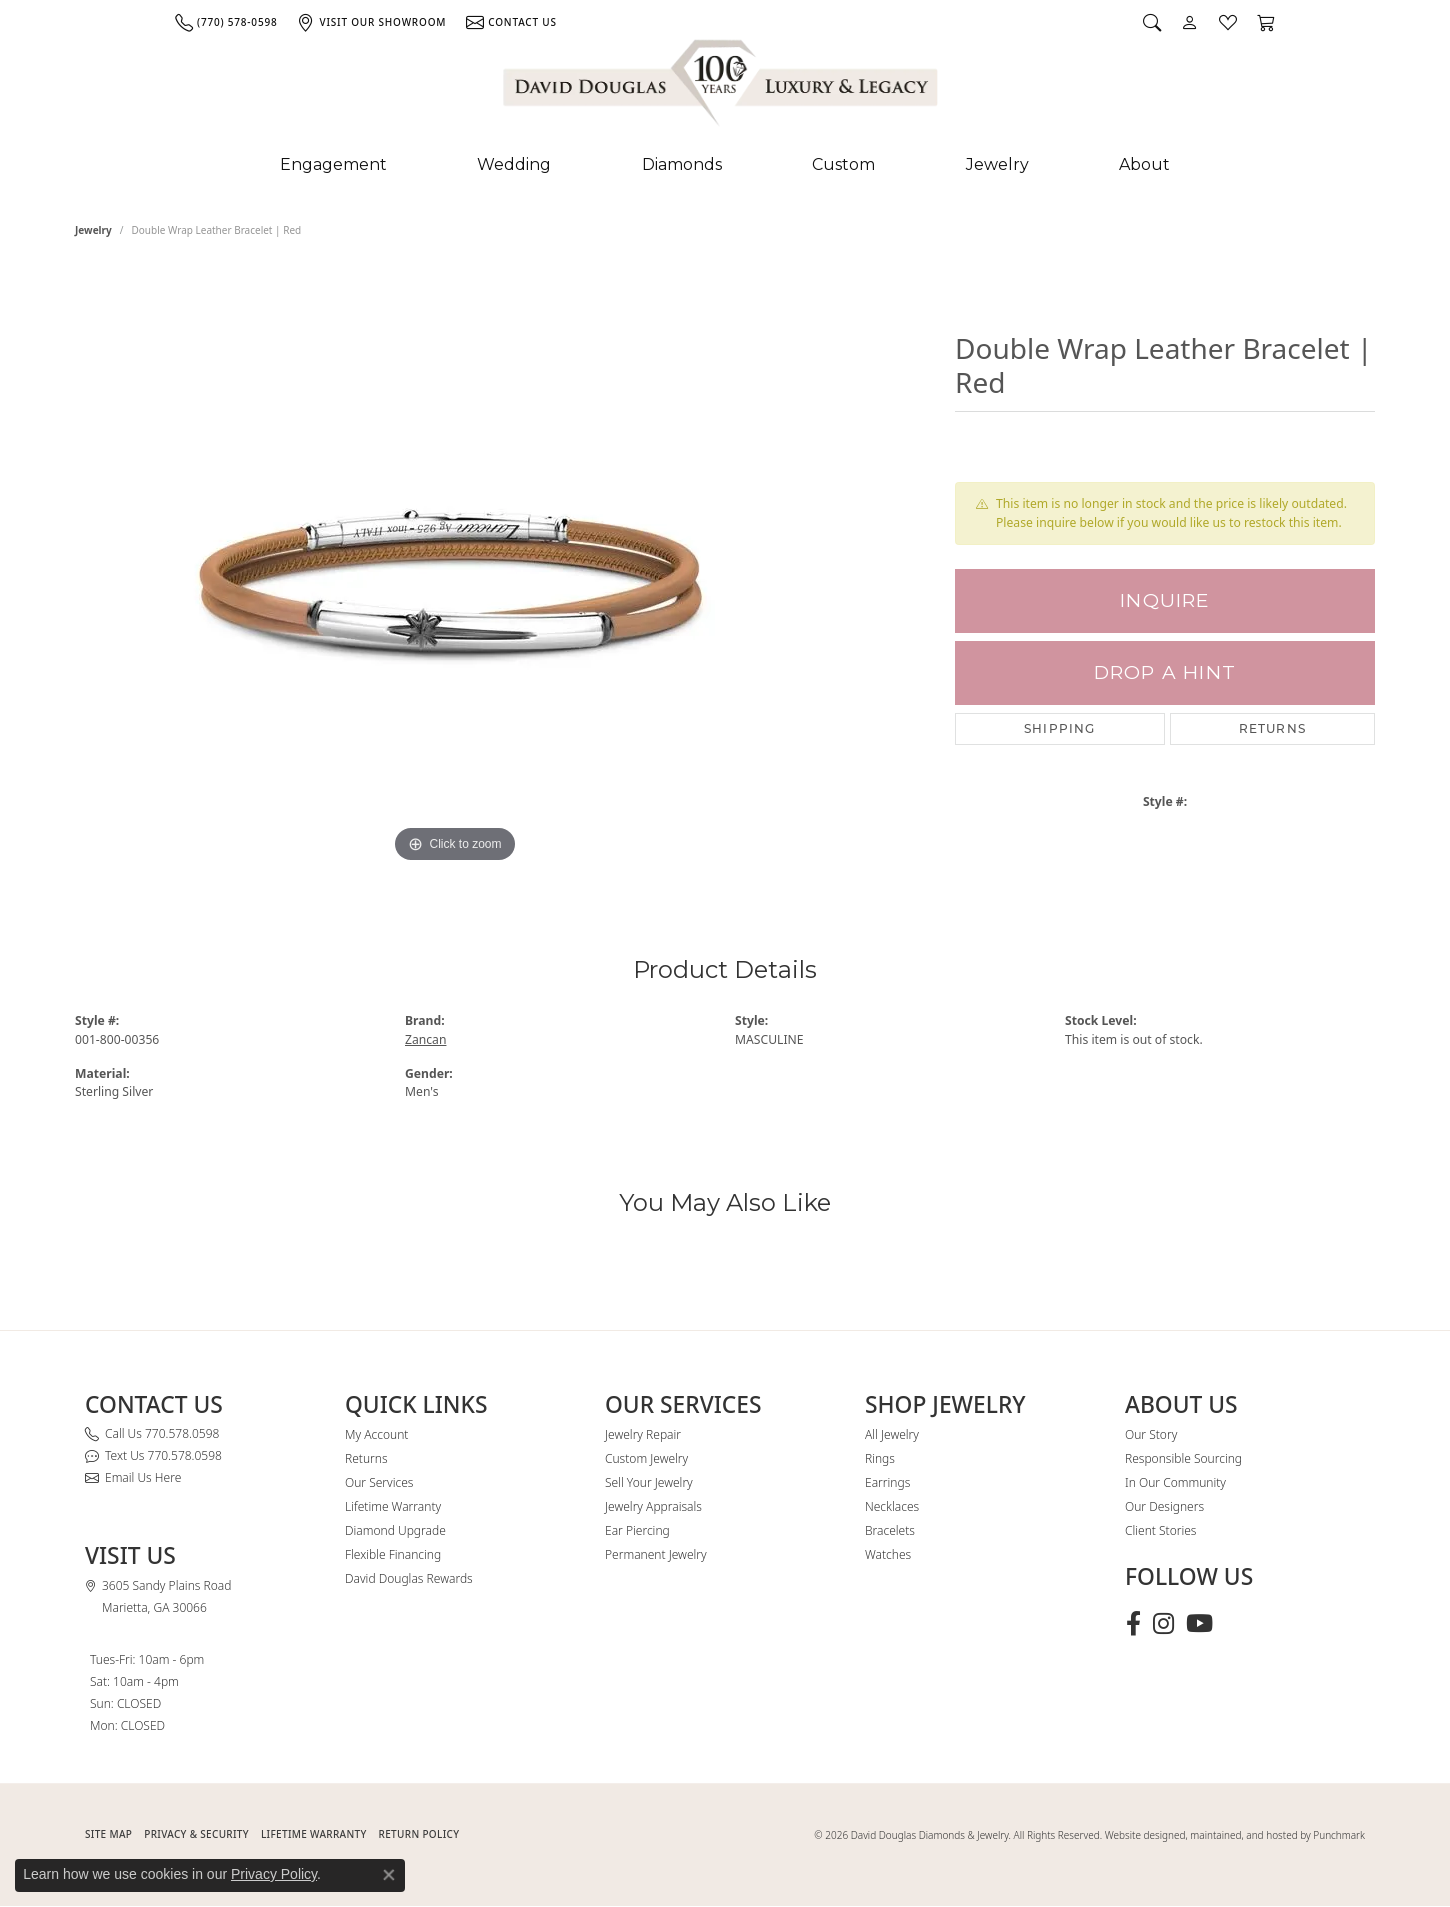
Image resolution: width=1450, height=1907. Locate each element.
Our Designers (1164, 1506)
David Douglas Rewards (409, 1578)
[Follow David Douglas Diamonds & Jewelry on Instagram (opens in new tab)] (1163, 1624)
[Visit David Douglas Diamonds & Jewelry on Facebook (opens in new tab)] (1133, 1624)
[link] (226, 22)
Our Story (1151, 1434)
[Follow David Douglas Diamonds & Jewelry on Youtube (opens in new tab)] (1199, 1624)
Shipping (1060, 728)
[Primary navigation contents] (725, 165)
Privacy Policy (274, 1874)
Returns (1272, 728)
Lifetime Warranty (393, 1506)
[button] (1152, 22)
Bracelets (890, 1530)
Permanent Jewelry (656, 1554)
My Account (376, 1434)
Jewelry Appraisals (653, 1506)
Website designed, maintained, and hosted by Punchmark (1235, 1835)
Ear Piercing (637, 1530)
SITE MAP (108, 1834)
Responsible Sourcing (1183, 1458)
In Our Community (1175, 1482)
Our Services (379, 1482)
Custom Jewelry (646, 1458)
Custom (843, 164)
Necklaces (892, 1506)
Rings (880, 1458)
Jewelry (997, 164)
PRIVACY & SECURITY (196, 1834)
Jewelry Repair (643, 1434)
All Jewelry (892, 1434)
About (1144, 164)
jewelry (93, 230)
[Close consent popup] (389, 1875)
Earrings (887, 1482)
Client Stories (1160, 1530)
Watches (888, 1554)
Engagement (333, 164)
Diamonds (682, 164)
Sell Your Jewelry (649, 1482)
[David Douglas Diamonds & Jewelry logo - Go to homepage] (722, 87)
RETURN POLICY (419, 1834)
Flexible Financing (393, 1554)
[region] (455, 568)
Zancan (425, 1039)
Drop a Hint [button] (1165, 672)
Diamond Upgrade (395, 1530)
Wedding (514, 164)
